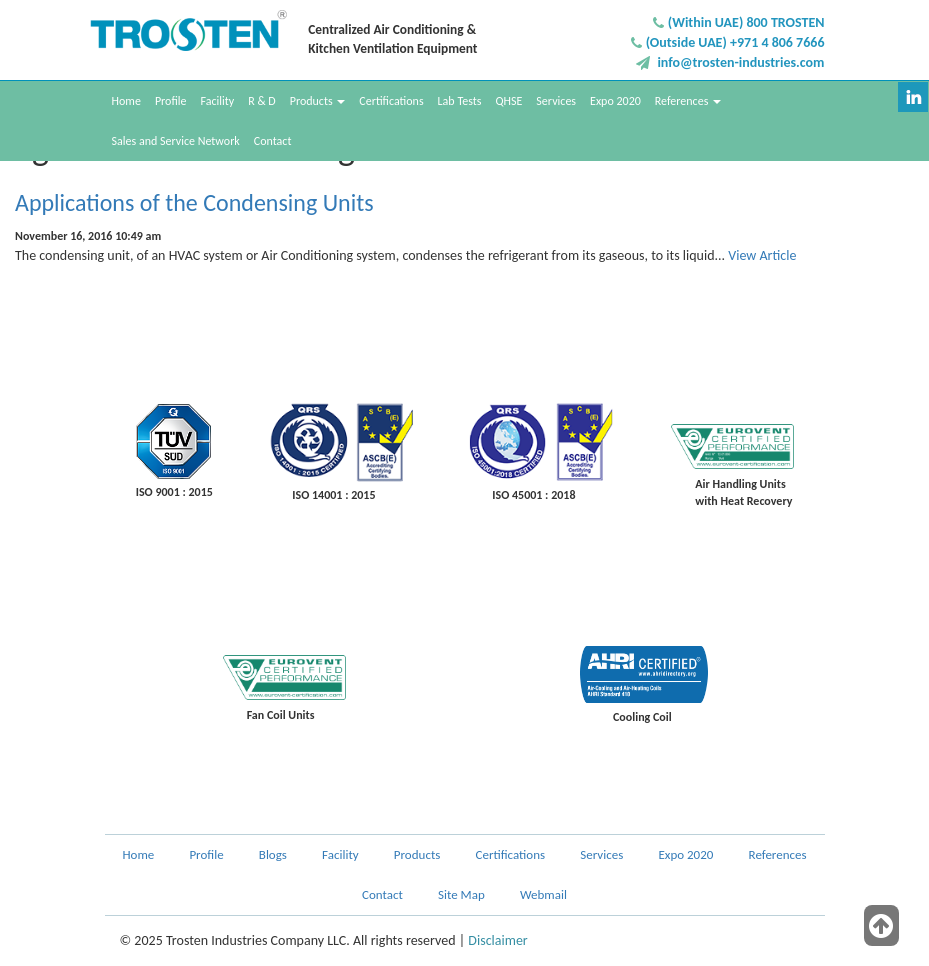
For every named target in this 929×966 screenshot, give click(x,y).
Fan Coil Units (281, 715)
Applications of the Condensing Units (194, 202)
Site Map (461, 894)
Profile (171, 101)
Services (556, 101)
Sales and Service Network (176, 141)
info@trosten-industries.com (740, 62)
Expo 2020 (615, 101)
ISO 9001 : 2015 (174, 492)
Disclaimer (497, 940)
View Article (762, 255)
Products (318, 101)
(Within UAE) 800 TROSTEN (746, 22)
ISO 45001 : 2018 (533, 495)
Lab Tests (460, 101)
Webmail (543, 894)
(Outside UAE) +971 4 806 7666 (735, 42)
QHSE (508, 101)
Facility (217, 101)
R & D (262, 101)
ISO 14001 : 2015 (333, 495)
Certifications (391, 101)
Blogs (273, 854)
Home (126, 101)
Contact (273, 141)
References (688, 101)
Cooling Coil (642, 717)
